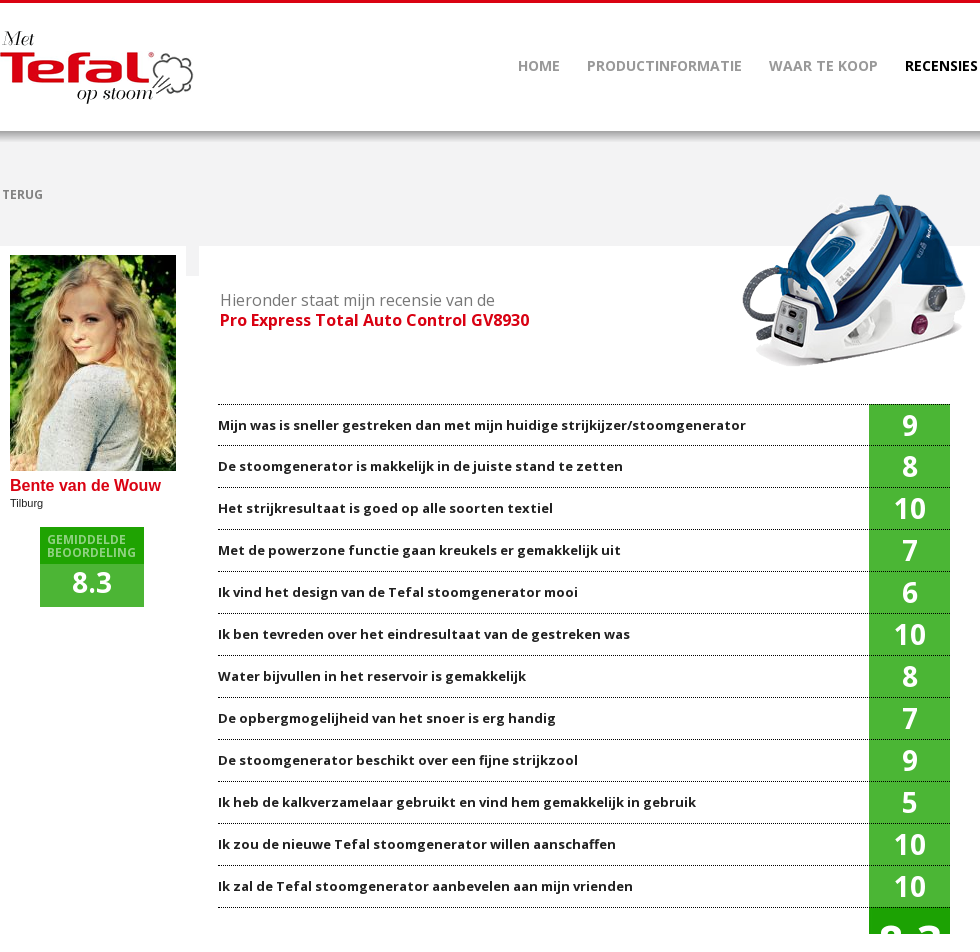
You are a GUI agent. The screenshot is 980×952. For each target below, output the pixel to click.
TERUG (22, 194)
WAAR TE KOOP (823, 65)
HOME (539, 65)
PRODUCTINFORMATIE (664, 65)
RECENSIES (941, 65)
